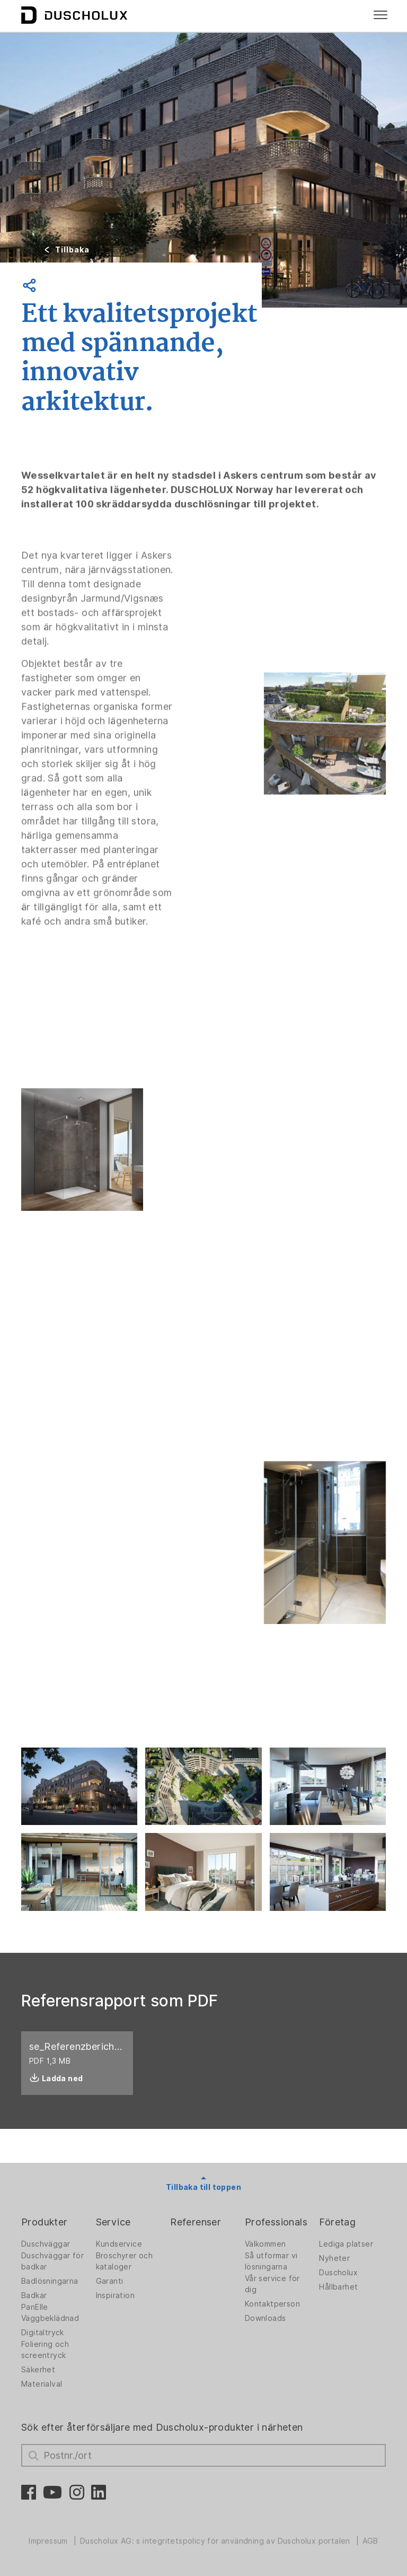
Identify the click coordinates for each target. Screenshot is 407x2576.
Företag (337, 2222)
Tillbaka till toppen (203, 2187)
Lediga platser (346, 2244)
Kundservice (119, 2244)
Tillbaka (72, 250)
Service (113, 2222)
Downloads (265, 2318)
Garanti (109, 2281)
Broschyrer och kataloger (124, 2261)
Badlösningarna (49, 2281)
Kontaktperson (272, 2304)
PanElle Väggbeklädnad (50, 2312)
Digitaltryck (42, 2332)
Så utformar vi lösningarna (271, 2261)
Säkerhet (38, 2369)
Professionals (276, 2222)
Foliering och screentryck (45, 2350)
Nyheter (334, 2258)
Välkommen (265, 2244)
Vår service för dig (272, 2284)
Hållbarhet (338, 2287)
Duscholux (338, 2272)
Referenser (195, 2222)
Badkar (34, 2295)
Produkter (44, 2222)
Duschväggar (45, 2244)
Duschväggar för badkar (52, 2261)
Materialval (41, 2384)
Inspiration (115, 2295)
